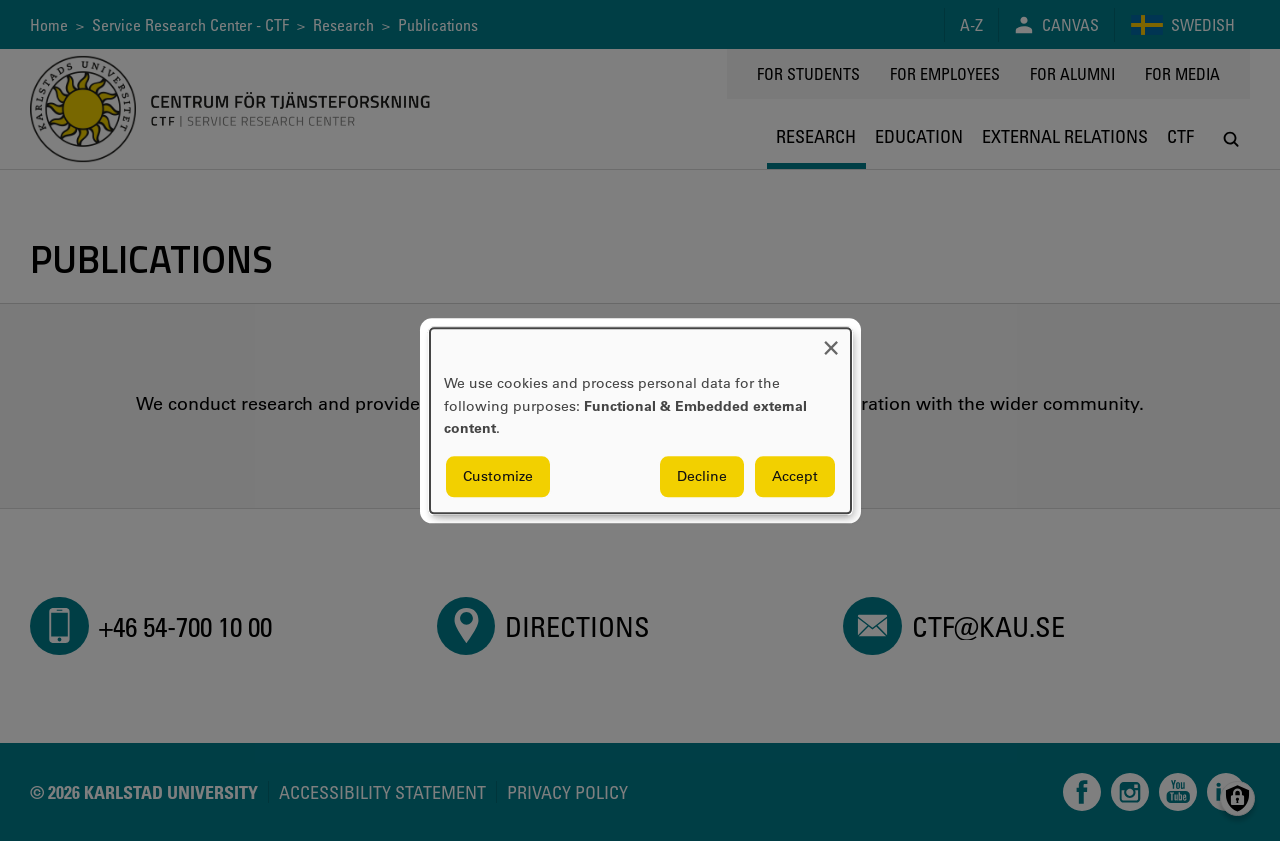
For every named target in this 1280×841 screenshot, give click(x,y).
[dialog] (640, 420)
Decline (702, 476)
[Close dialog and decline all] (831, 340)
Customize (498, 476)
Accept (795, 476)
